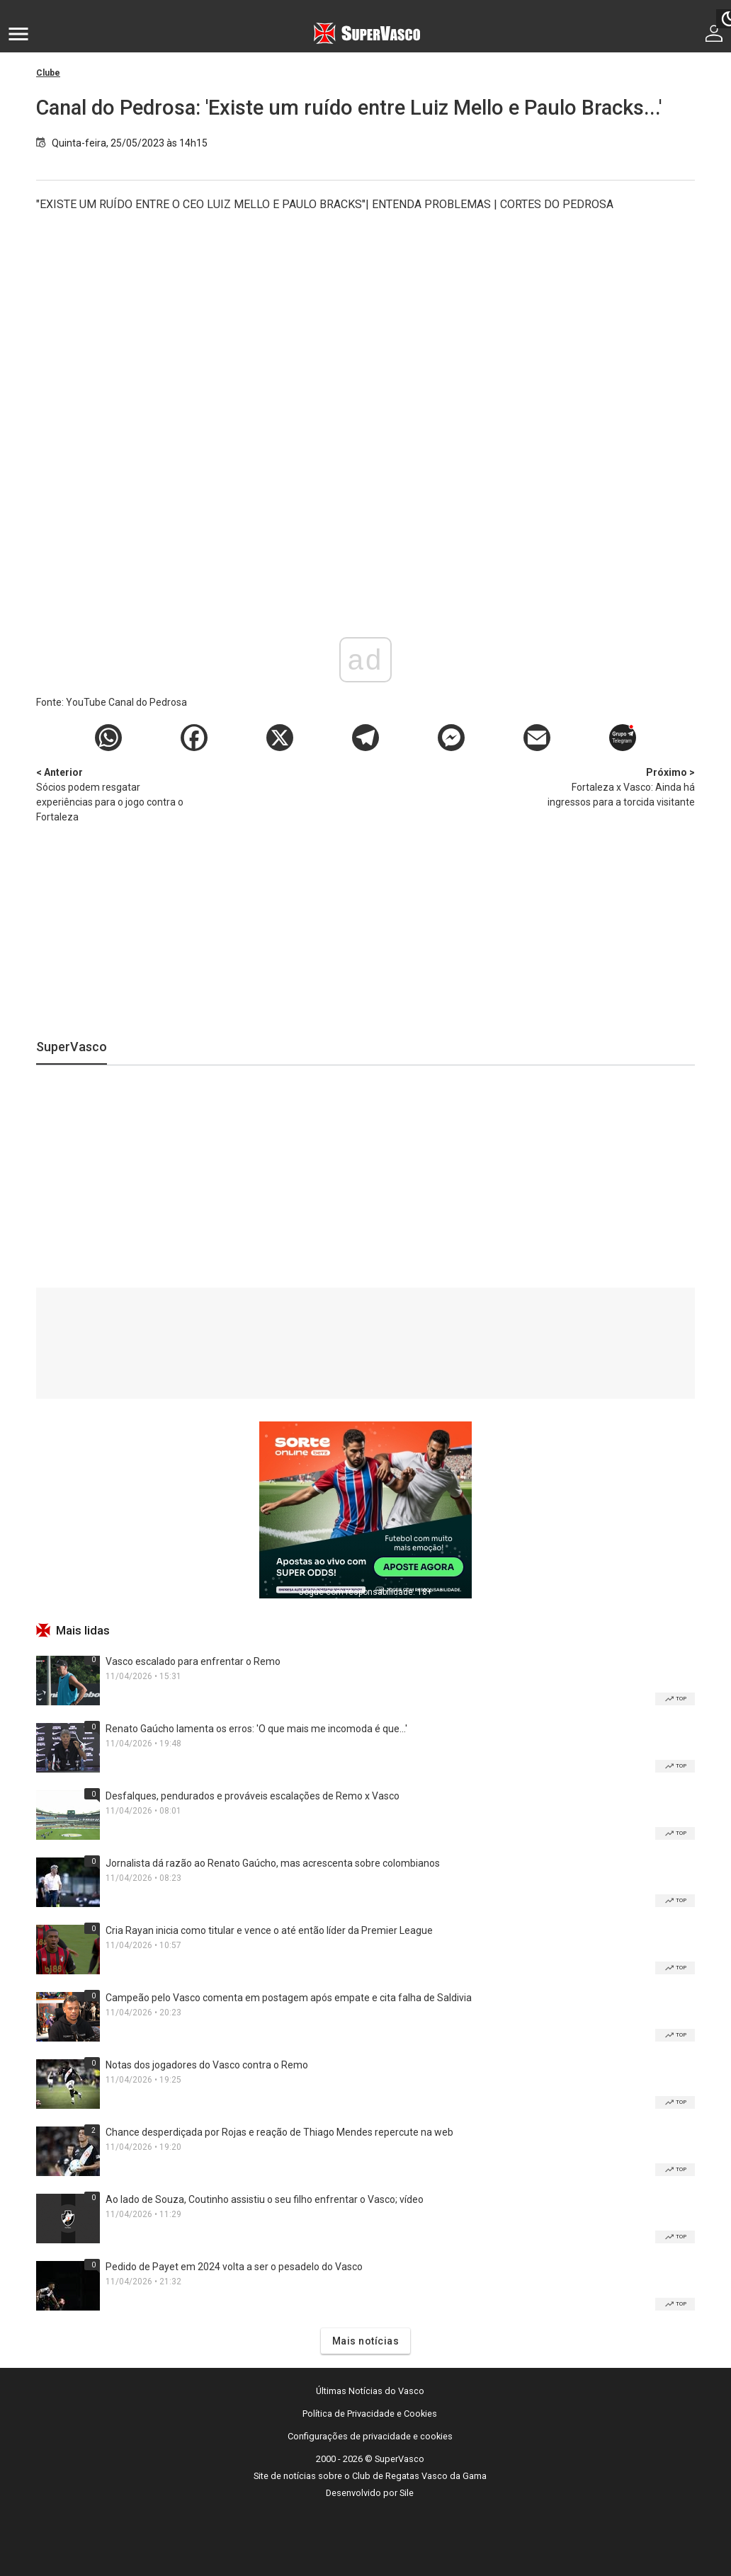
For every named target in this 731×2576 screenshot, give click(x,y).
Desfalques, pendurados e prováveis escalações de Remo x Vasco (253, 1796)
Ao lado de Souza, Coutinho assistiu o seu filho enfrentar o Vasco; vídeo (265, 2199)
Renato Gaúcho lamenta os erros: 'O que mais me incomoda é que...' (256, 1728)
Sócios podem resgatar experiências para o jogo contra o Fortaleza (110, 794)
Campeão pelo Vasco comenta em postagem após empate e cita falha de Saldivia (289, 1997)
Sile (407, 2493)
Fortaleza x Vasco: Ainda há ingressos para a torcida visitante (620, 786)
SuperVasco (71, 1046)
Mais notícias (366, 2341)
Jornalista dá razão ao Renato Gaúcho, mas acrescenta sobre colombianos (273, 1863)
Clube (48, 73)
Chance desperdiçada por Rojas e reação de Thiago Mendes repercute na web (279, 2132)
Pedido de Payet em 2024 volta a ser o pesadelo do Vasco (234, 2266)
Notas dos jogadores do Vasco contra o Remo (207, 2065)
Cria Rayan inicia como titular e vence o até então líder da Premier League (269, 1930)
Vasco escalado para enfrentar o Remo (193, 1661)
